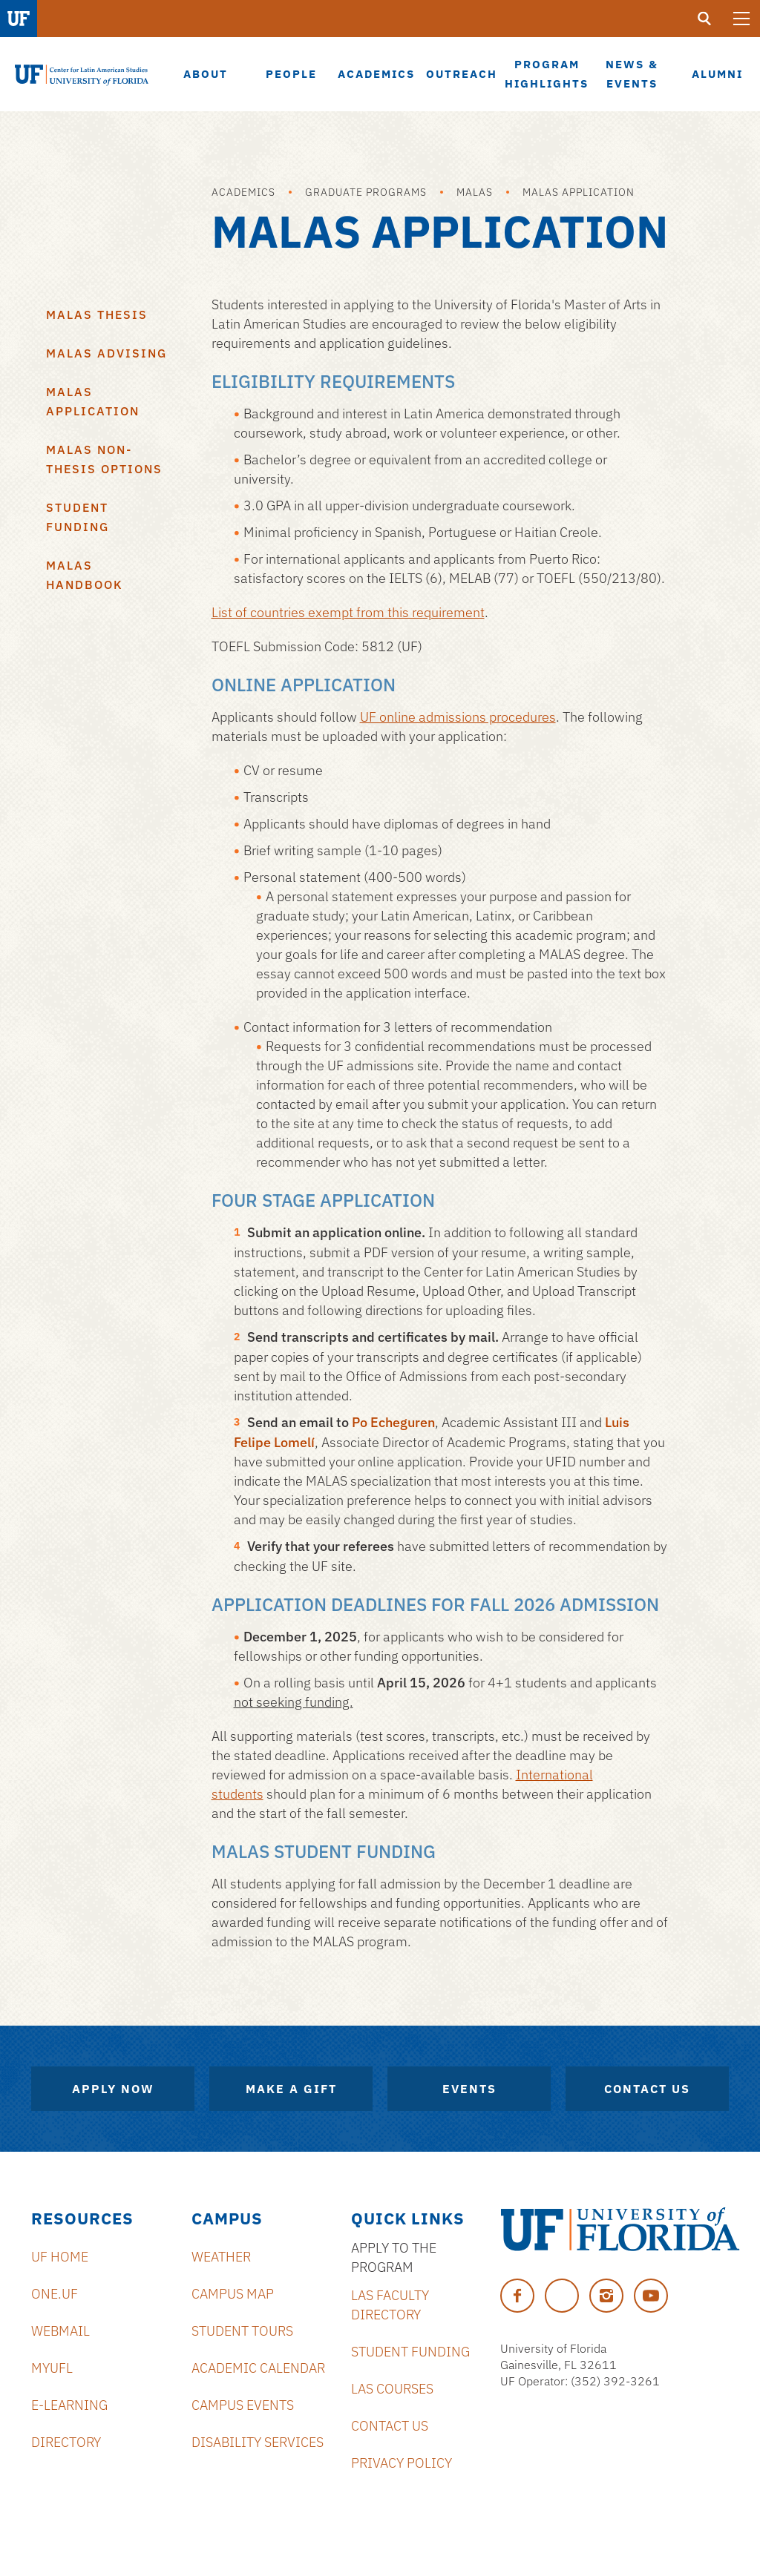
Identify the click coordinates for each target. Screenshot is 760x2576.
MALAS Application (578, 192)
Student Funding (77, 517)
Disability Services (257, 2442)
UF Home (59, 2256)
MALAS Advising (106, 353)
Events (469, 2088)
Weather (221, 2256)
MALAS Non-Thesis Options (104, 459)
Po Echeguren (393, 1422)
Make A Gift (291, 2088)
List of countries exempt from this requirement (348, 612)
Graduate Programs (366, 192)
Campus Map (232, 2293)
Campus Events (242, 2405)
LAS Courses (392, 2388)
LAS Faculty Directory (390, 2305)
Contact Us (647, 2088)
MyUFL (52, 2367)
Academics (243, 192)
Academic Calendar (258, 2367)
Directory (66, 2442)
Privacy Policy (401, 2462)
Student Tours (242, 2330)
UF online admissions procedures (458, 716)
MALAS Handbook (84, 575)
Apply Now (113, 2088)
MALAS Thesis (97, 314)
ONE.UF (54, 2293)
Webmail (60, 2330)
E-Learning (69, 2405)
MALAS (474, 192)
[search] (704, 18)
